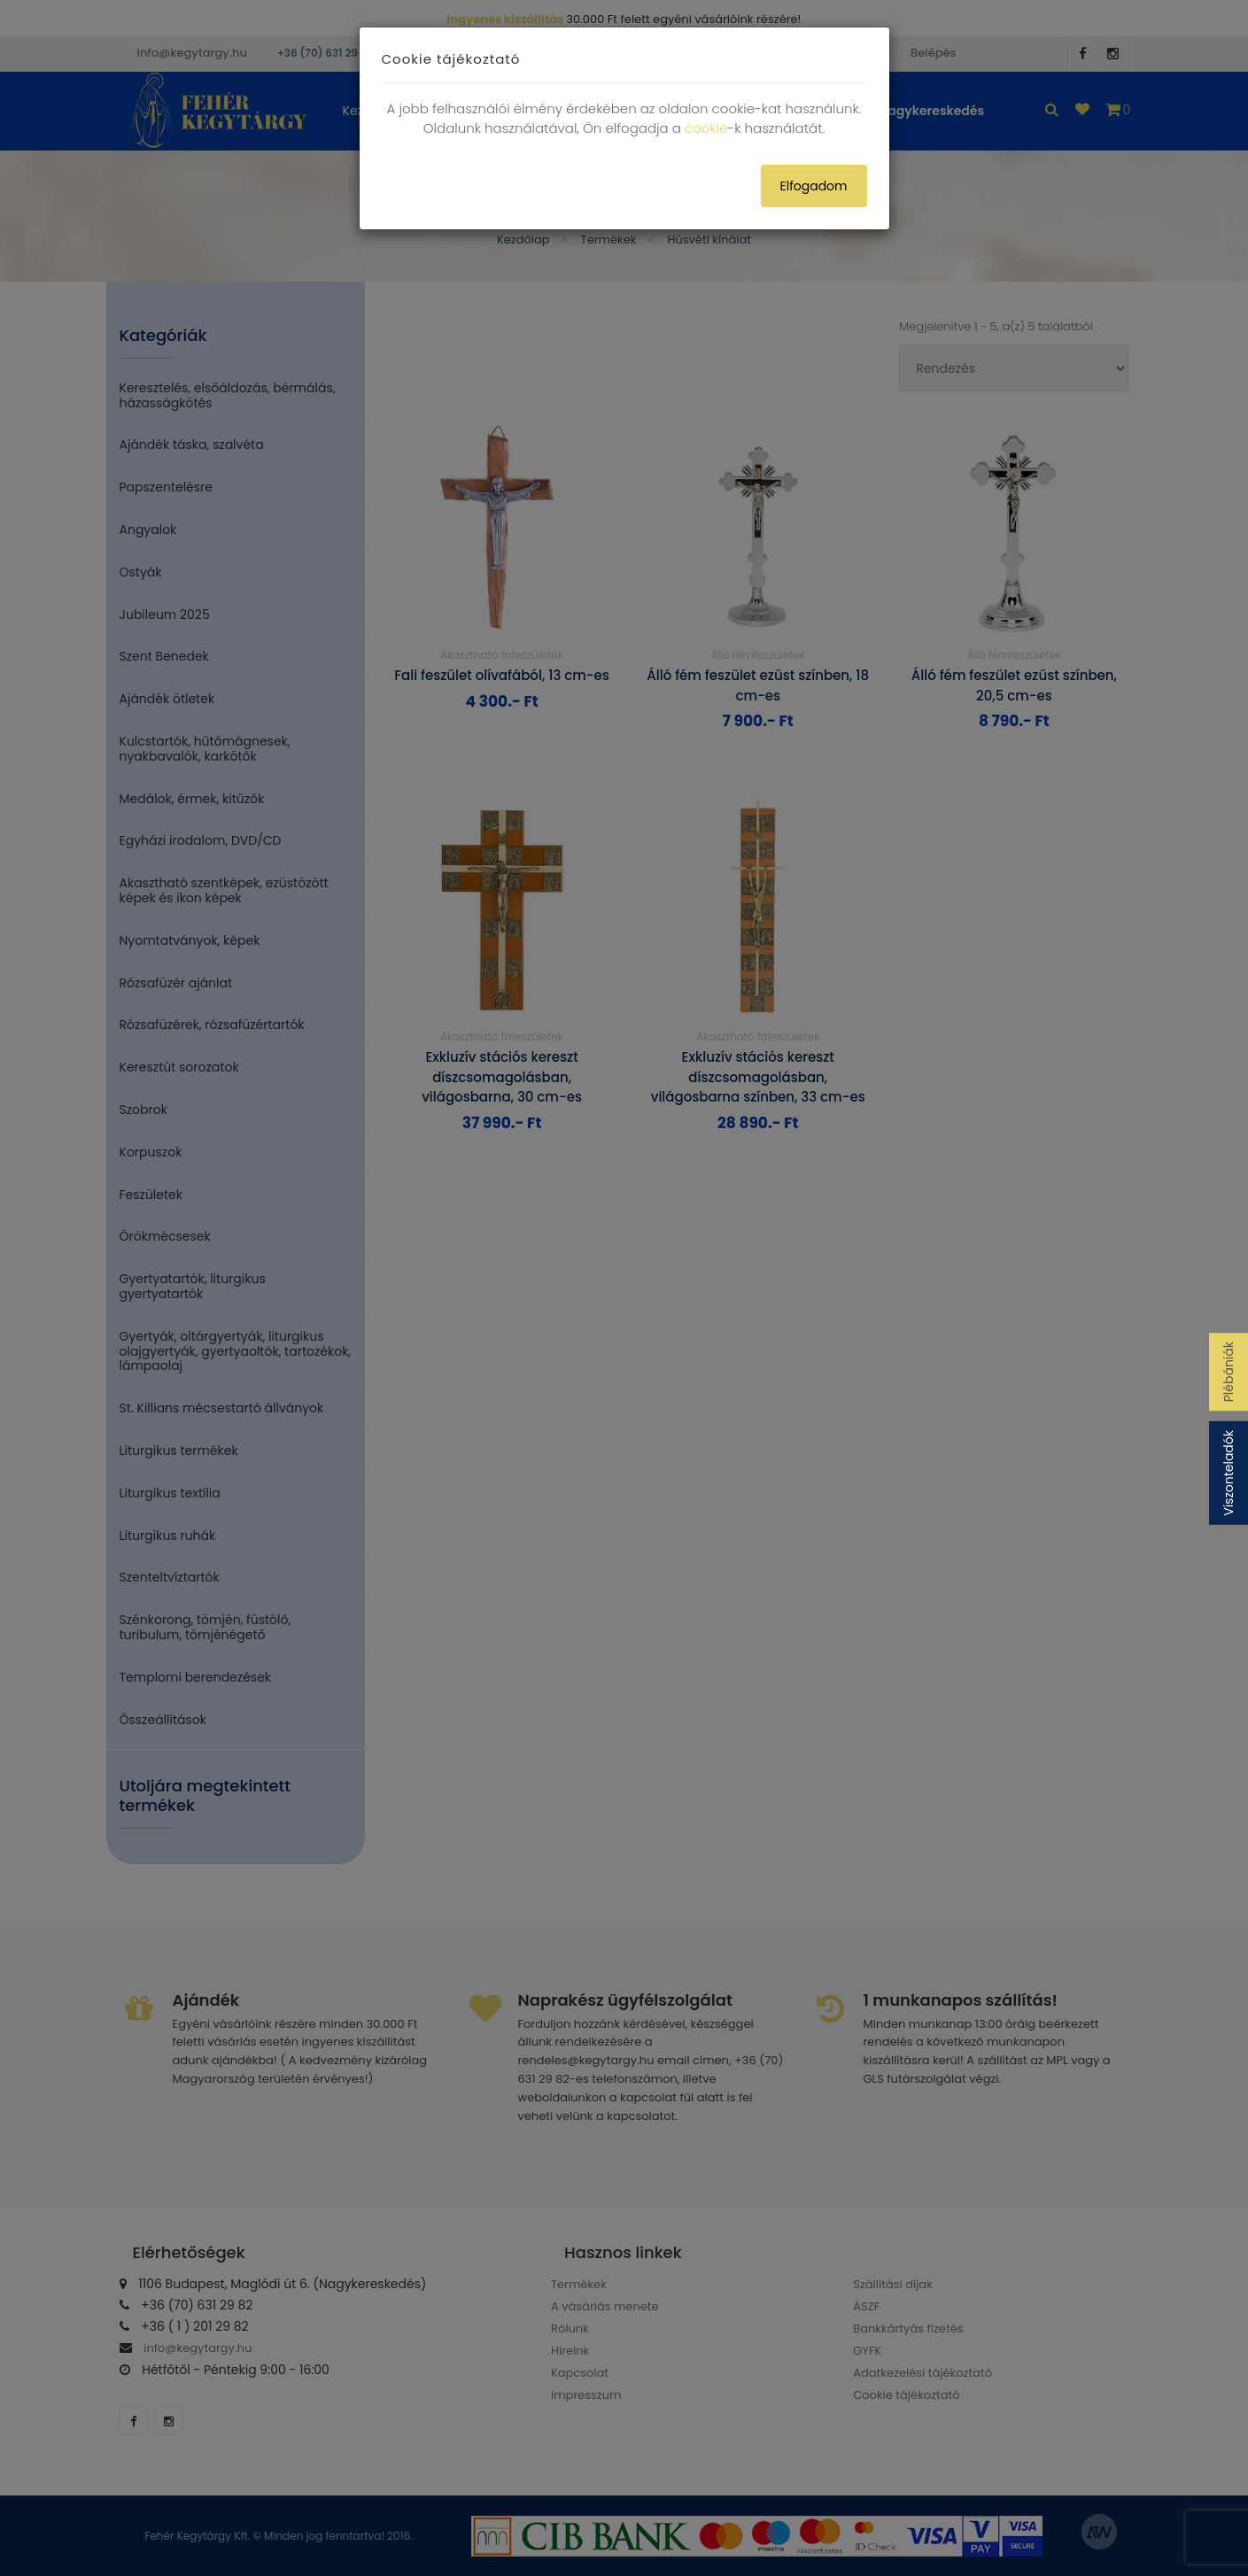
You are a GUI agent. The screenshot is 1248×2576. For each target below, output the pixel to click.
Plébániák (1228, 1372)
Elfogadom (814, 186)
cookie (706, 128)
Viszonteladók (1228, 1473)
